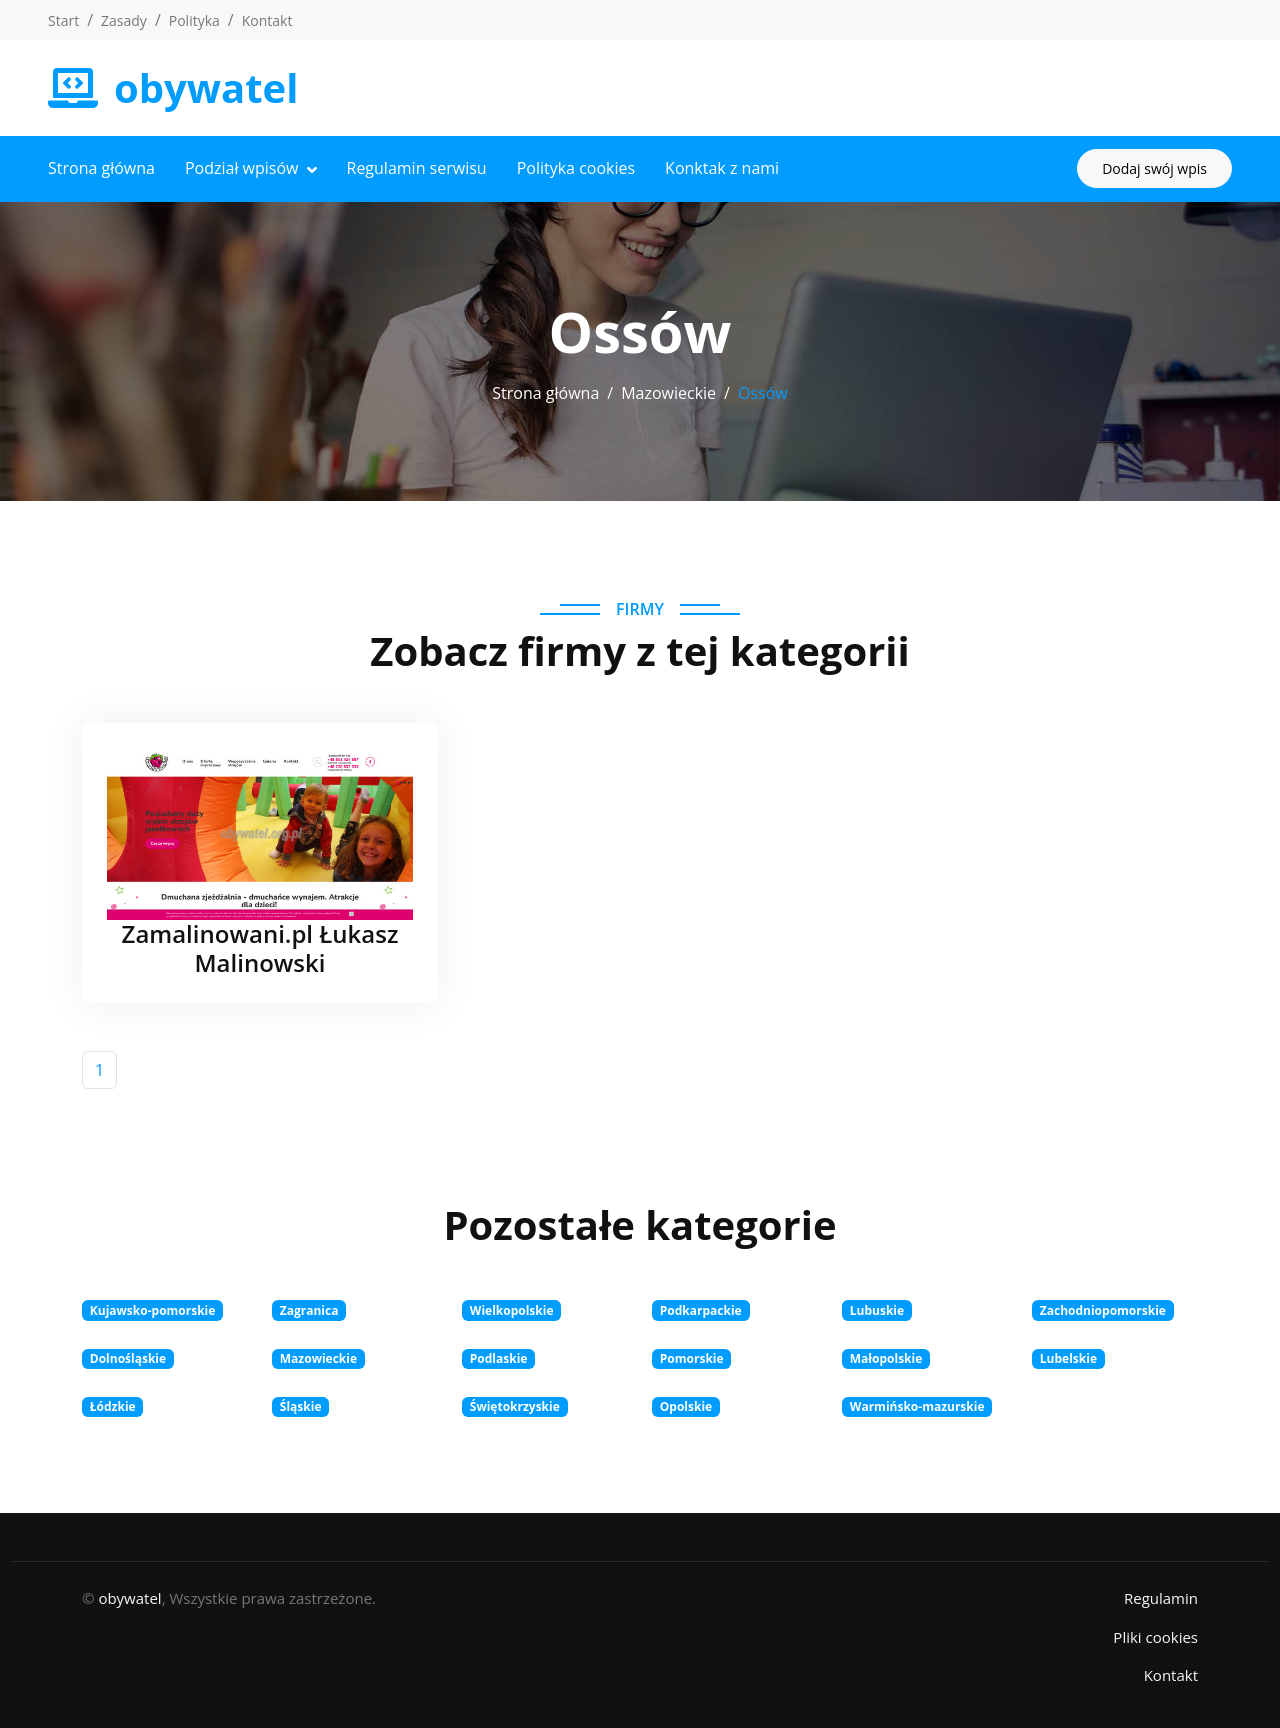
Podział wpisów (242, 168)
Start (63, 20)
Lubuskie (877, 1310)
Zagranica (309, 1310)
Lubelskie (1068, 1358)
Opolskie (686, 1406)
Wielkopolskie (512, 1310)
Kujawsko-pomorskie (153, 1310)
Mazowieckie (668, 393)
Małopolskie (886, 1358)
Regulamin (1161, 1598)
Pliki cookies (1155, 1637)
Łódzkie (113, 1406)
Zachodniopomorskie (1103, 1310)
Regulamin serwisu (417, 168)
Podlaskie (499, 1358)
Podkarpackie (701, 1310)
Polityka (194, 20)
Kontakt (267, 20)
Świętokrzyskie (515, 1406)
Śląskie (301, 1406)
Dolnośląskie (128, 1358)
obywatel (129, 1598)
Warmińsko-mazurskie (917, 1406)
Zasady (124, 20)
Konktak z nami (722, 168)
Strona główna (101, 168)
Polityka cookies (576, 168)
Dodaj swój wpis (1154, 168)
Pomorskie (692, 1358)
